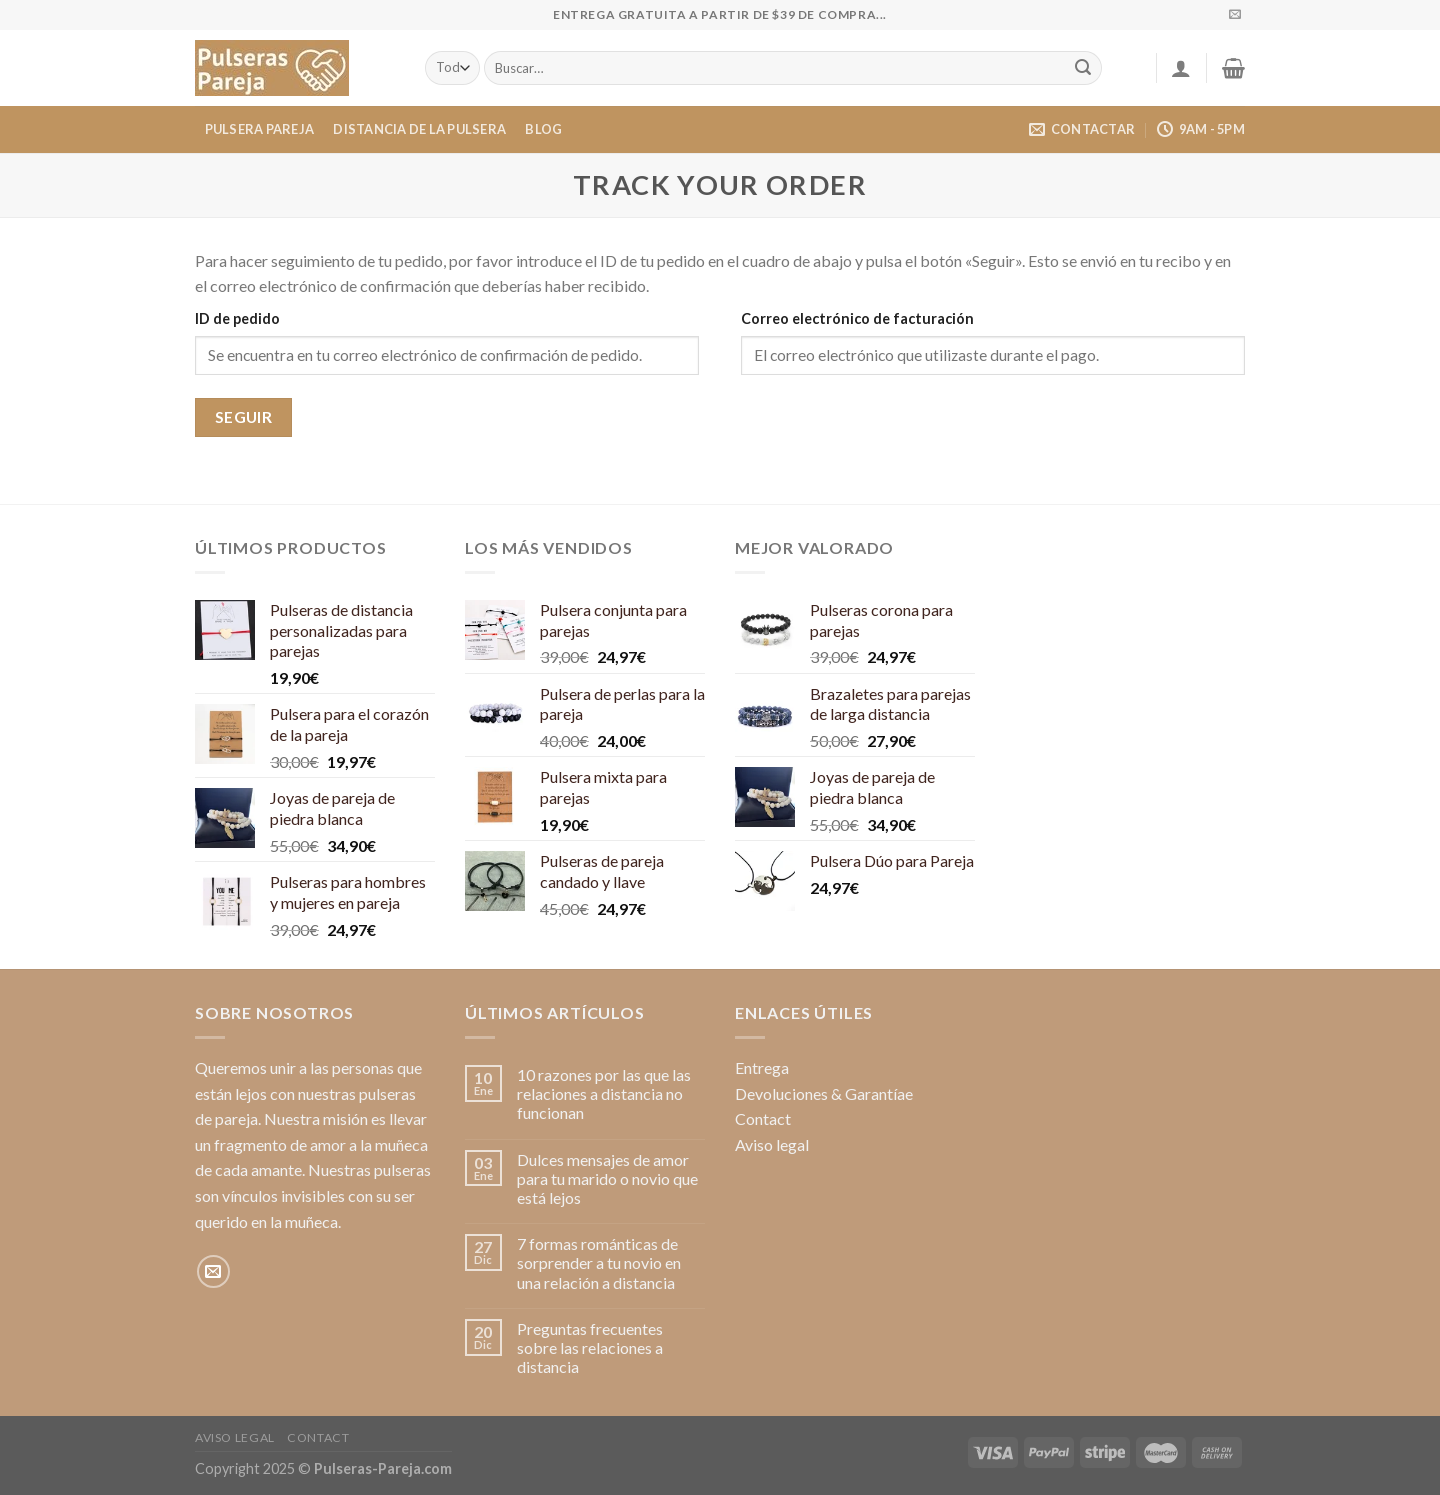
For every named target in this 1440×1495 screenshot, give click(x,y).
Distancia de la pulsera (419, 129)
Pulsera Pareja (260, 129)
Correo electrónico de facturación (857, 318)
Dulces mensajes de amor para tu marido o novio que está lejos (607, 1178)
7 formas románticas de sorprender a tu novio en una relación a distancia (599, 1262)
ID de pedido (237, 318)
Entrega (762, 1067)
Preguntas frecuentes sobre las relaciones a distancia (590, 1347)
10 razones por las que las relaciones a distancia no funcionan (604, 1093)
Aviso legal (772, 1144)
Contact (763, 1118)
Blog (543, 129)
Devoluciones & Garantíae (824, 1093)
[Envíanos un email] (1235, 15)
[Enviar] (1084, 68)
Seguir (244, 417)
